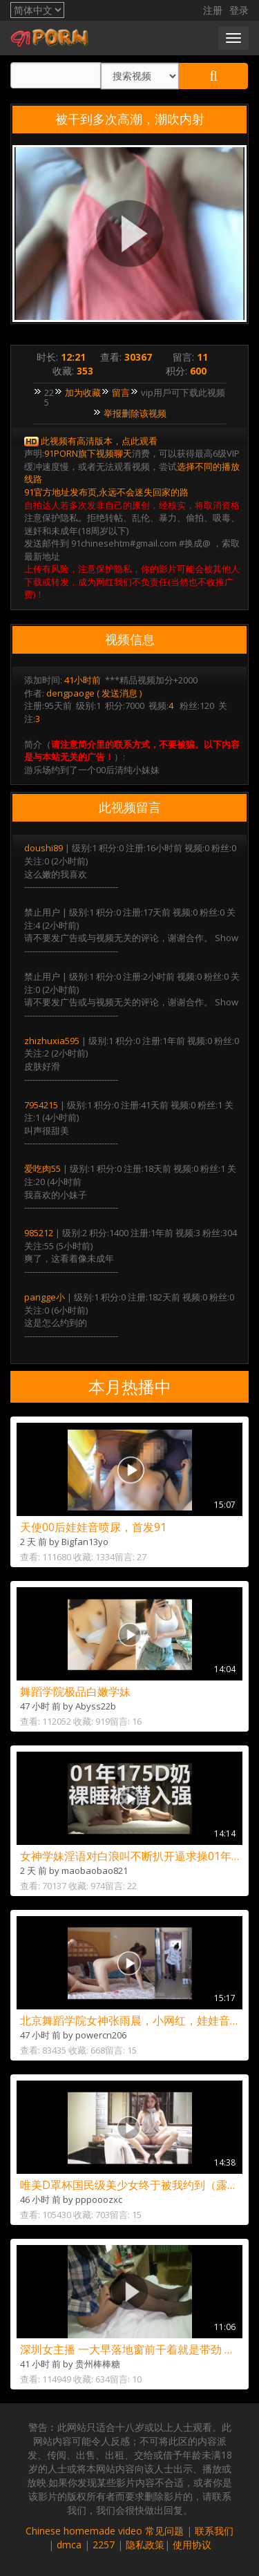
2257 (104, 2544)
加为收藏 (83, 392)
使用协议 (192, 2544)
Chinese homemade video (84, 2530)
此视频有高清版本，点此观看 (99, 441)
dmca (69, 2544)
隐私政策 (145, 2544)
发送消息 (119, 693)
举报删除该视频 (135, 413)
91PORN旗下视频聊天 (88, 453)
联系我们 (214, 2530)
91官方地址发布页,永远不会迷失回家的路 (106, 492)
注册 (212, 10)
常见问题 (164, 2530)
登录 (239, 10)
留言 (121, 392)
